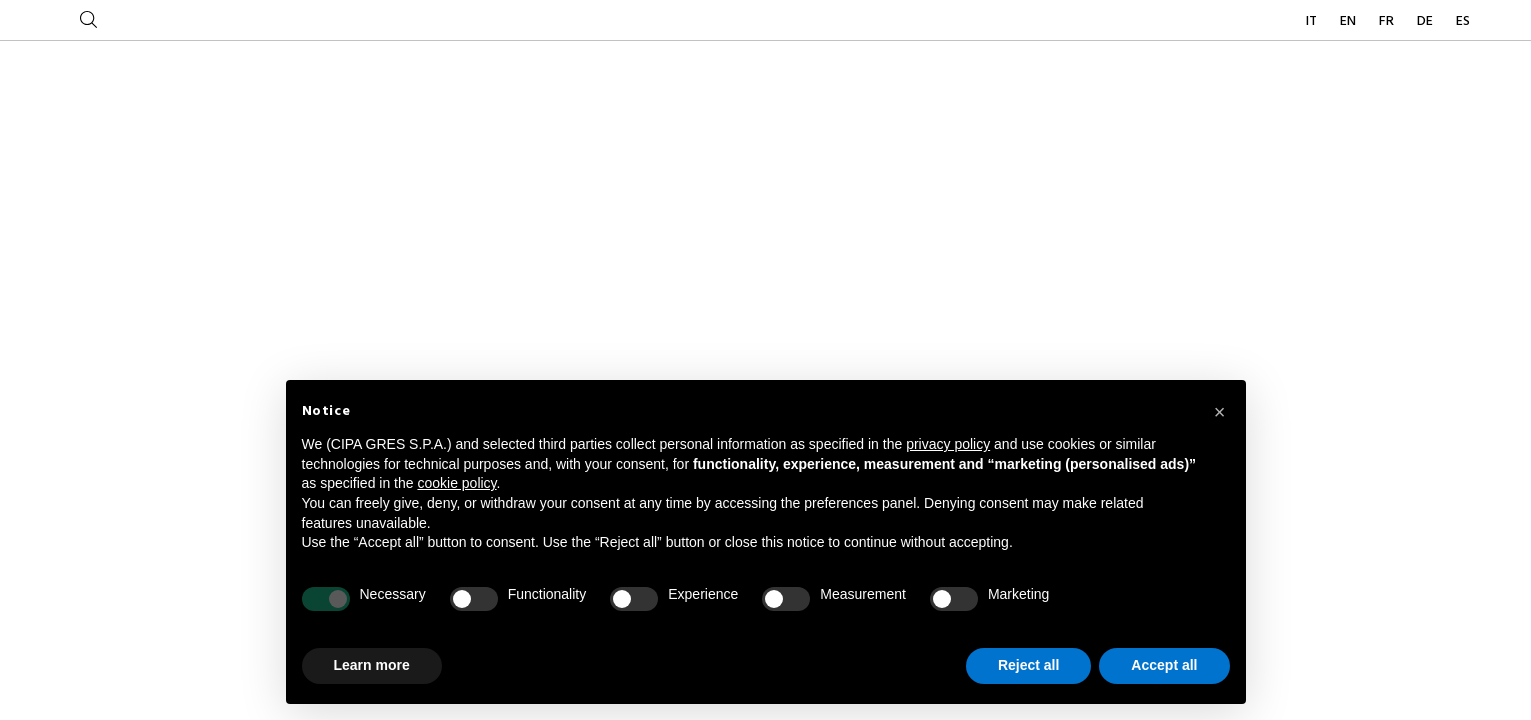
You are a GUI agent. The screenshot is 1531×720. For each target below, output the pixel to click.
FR (1388, 21)
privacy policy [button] (948, 444)
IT (1313, 21)
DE (1426, 21)
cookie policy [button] (456, 483)
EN (1349, 21)
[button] (1220, 412)
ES (1463, 21)
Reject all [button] (1028, 665)
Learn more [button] (372, 665)
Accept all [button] (1164, 665)
